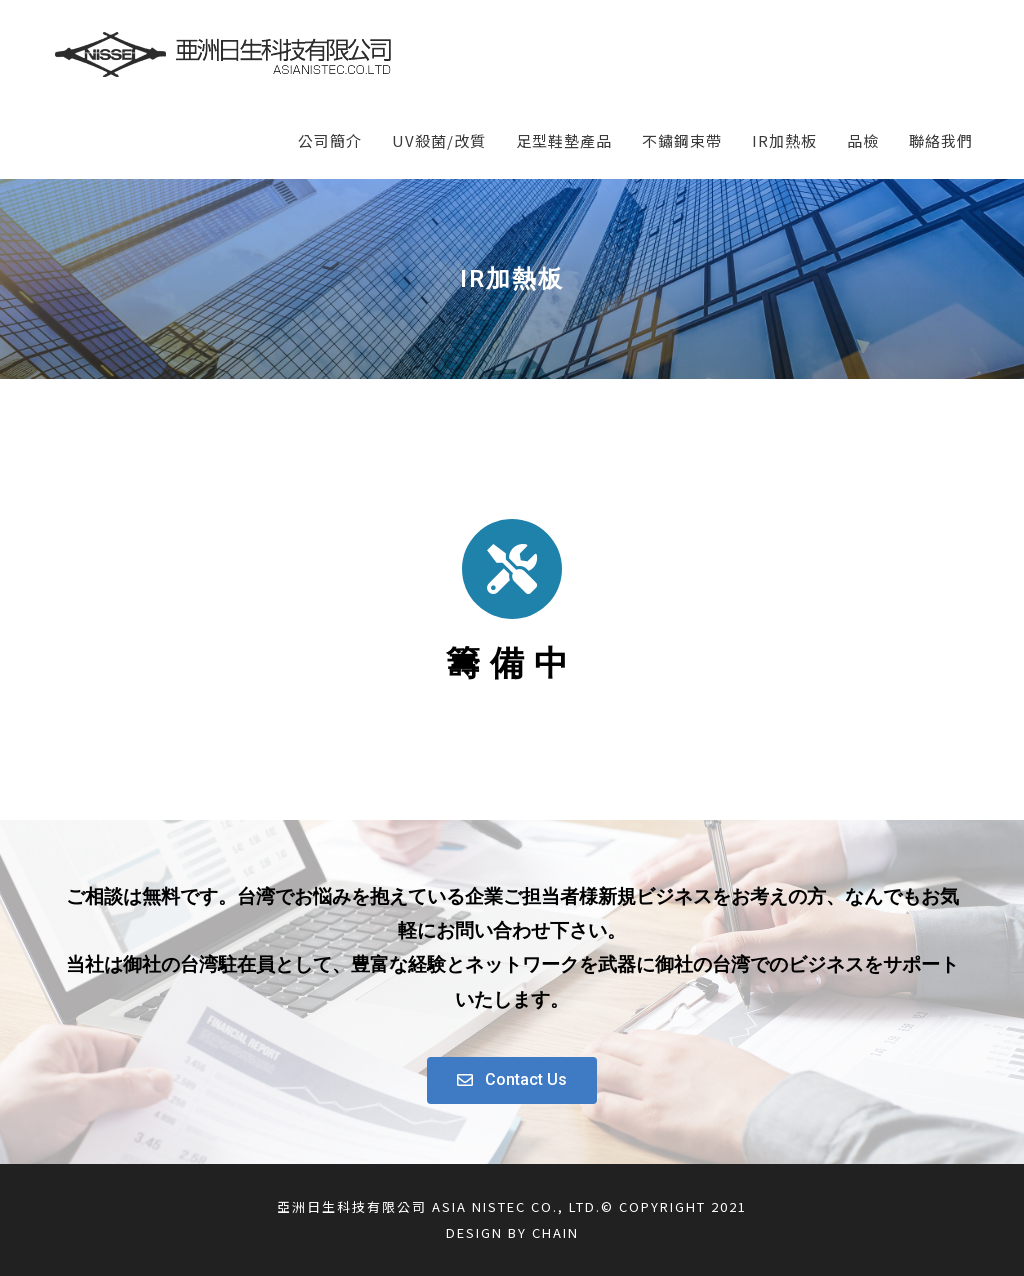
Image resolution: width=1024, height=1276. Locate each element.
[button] (512, 1080)
